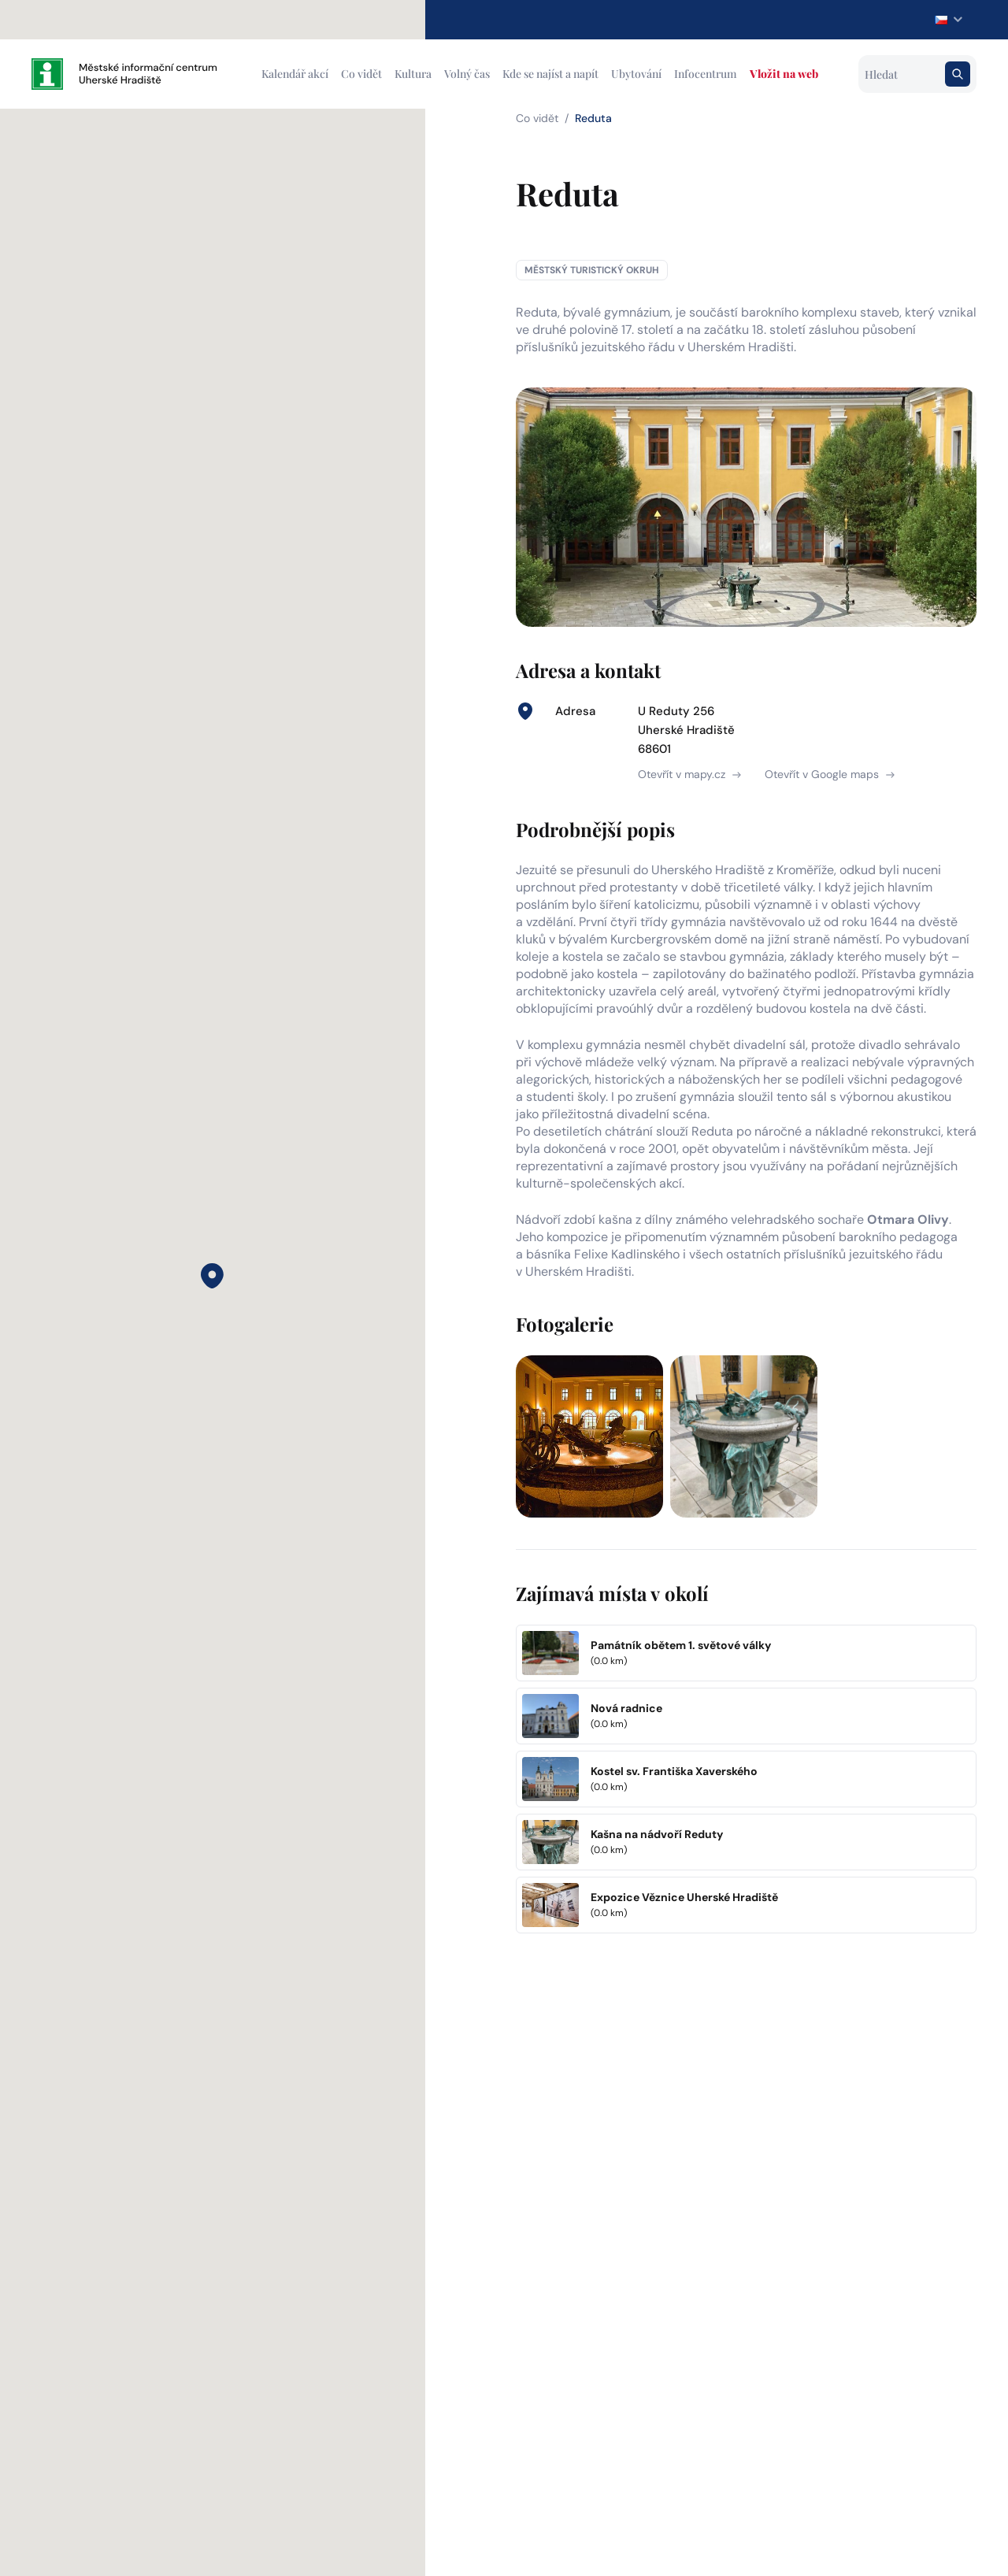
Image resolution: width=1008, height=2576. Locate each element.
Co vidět (361, 73)
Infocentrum (705, 73)
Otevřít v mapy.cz (689, 774)
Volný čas (467, 73)
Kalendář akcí (294, 73)
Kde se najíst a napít (550, 73)
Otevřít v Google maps (830, 774)
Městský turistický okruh (591, 270)
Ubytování (636, 73)
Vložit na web (784, 73)
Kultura (413, 73)
